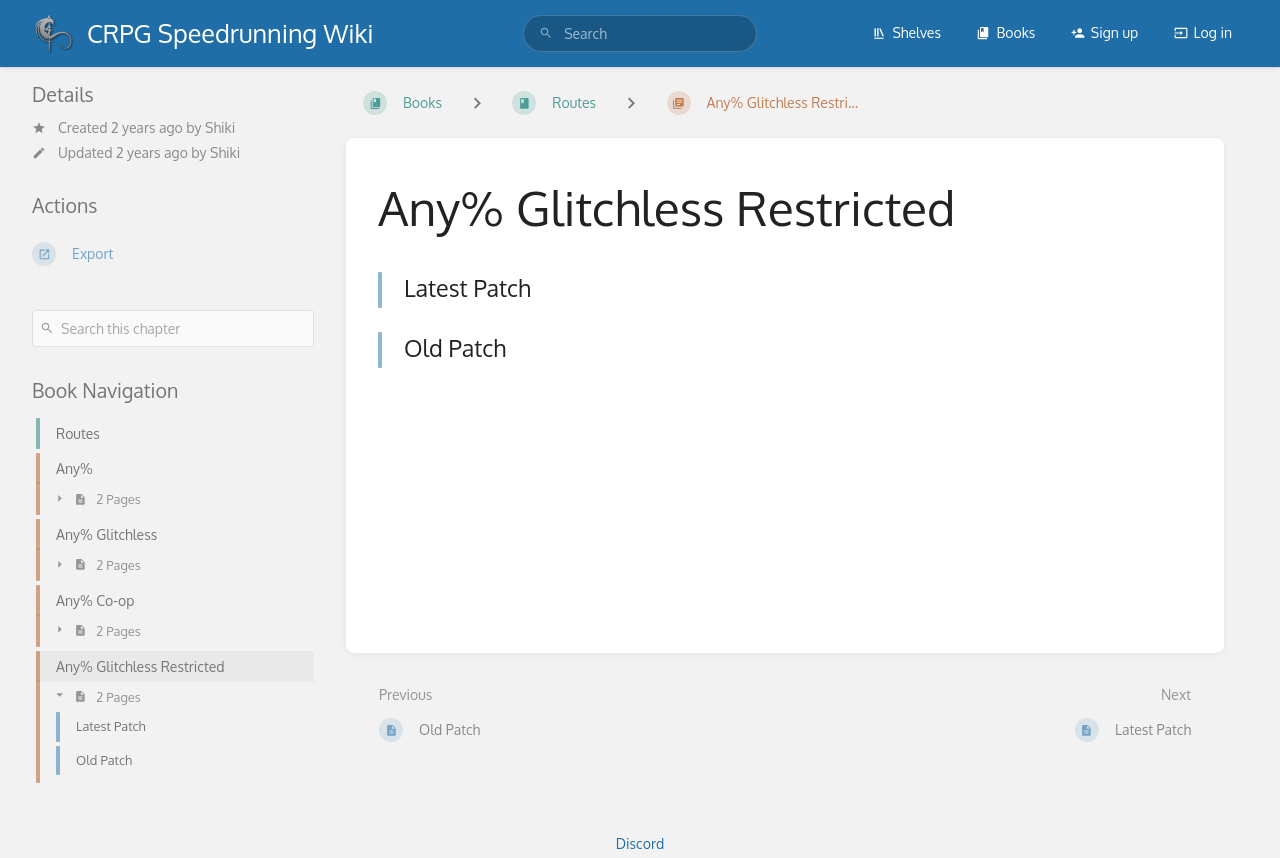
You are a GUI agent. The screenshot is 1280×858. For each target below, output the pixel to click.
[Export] (173, 254)
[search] (640, 33)
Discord (640, 843)
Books (1005, 32)
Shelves (906, 32)
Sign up (1104, 32)
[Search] (546, 33)
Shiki (220, 127)
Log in (1203, 32)
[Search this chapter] (173, 328)
